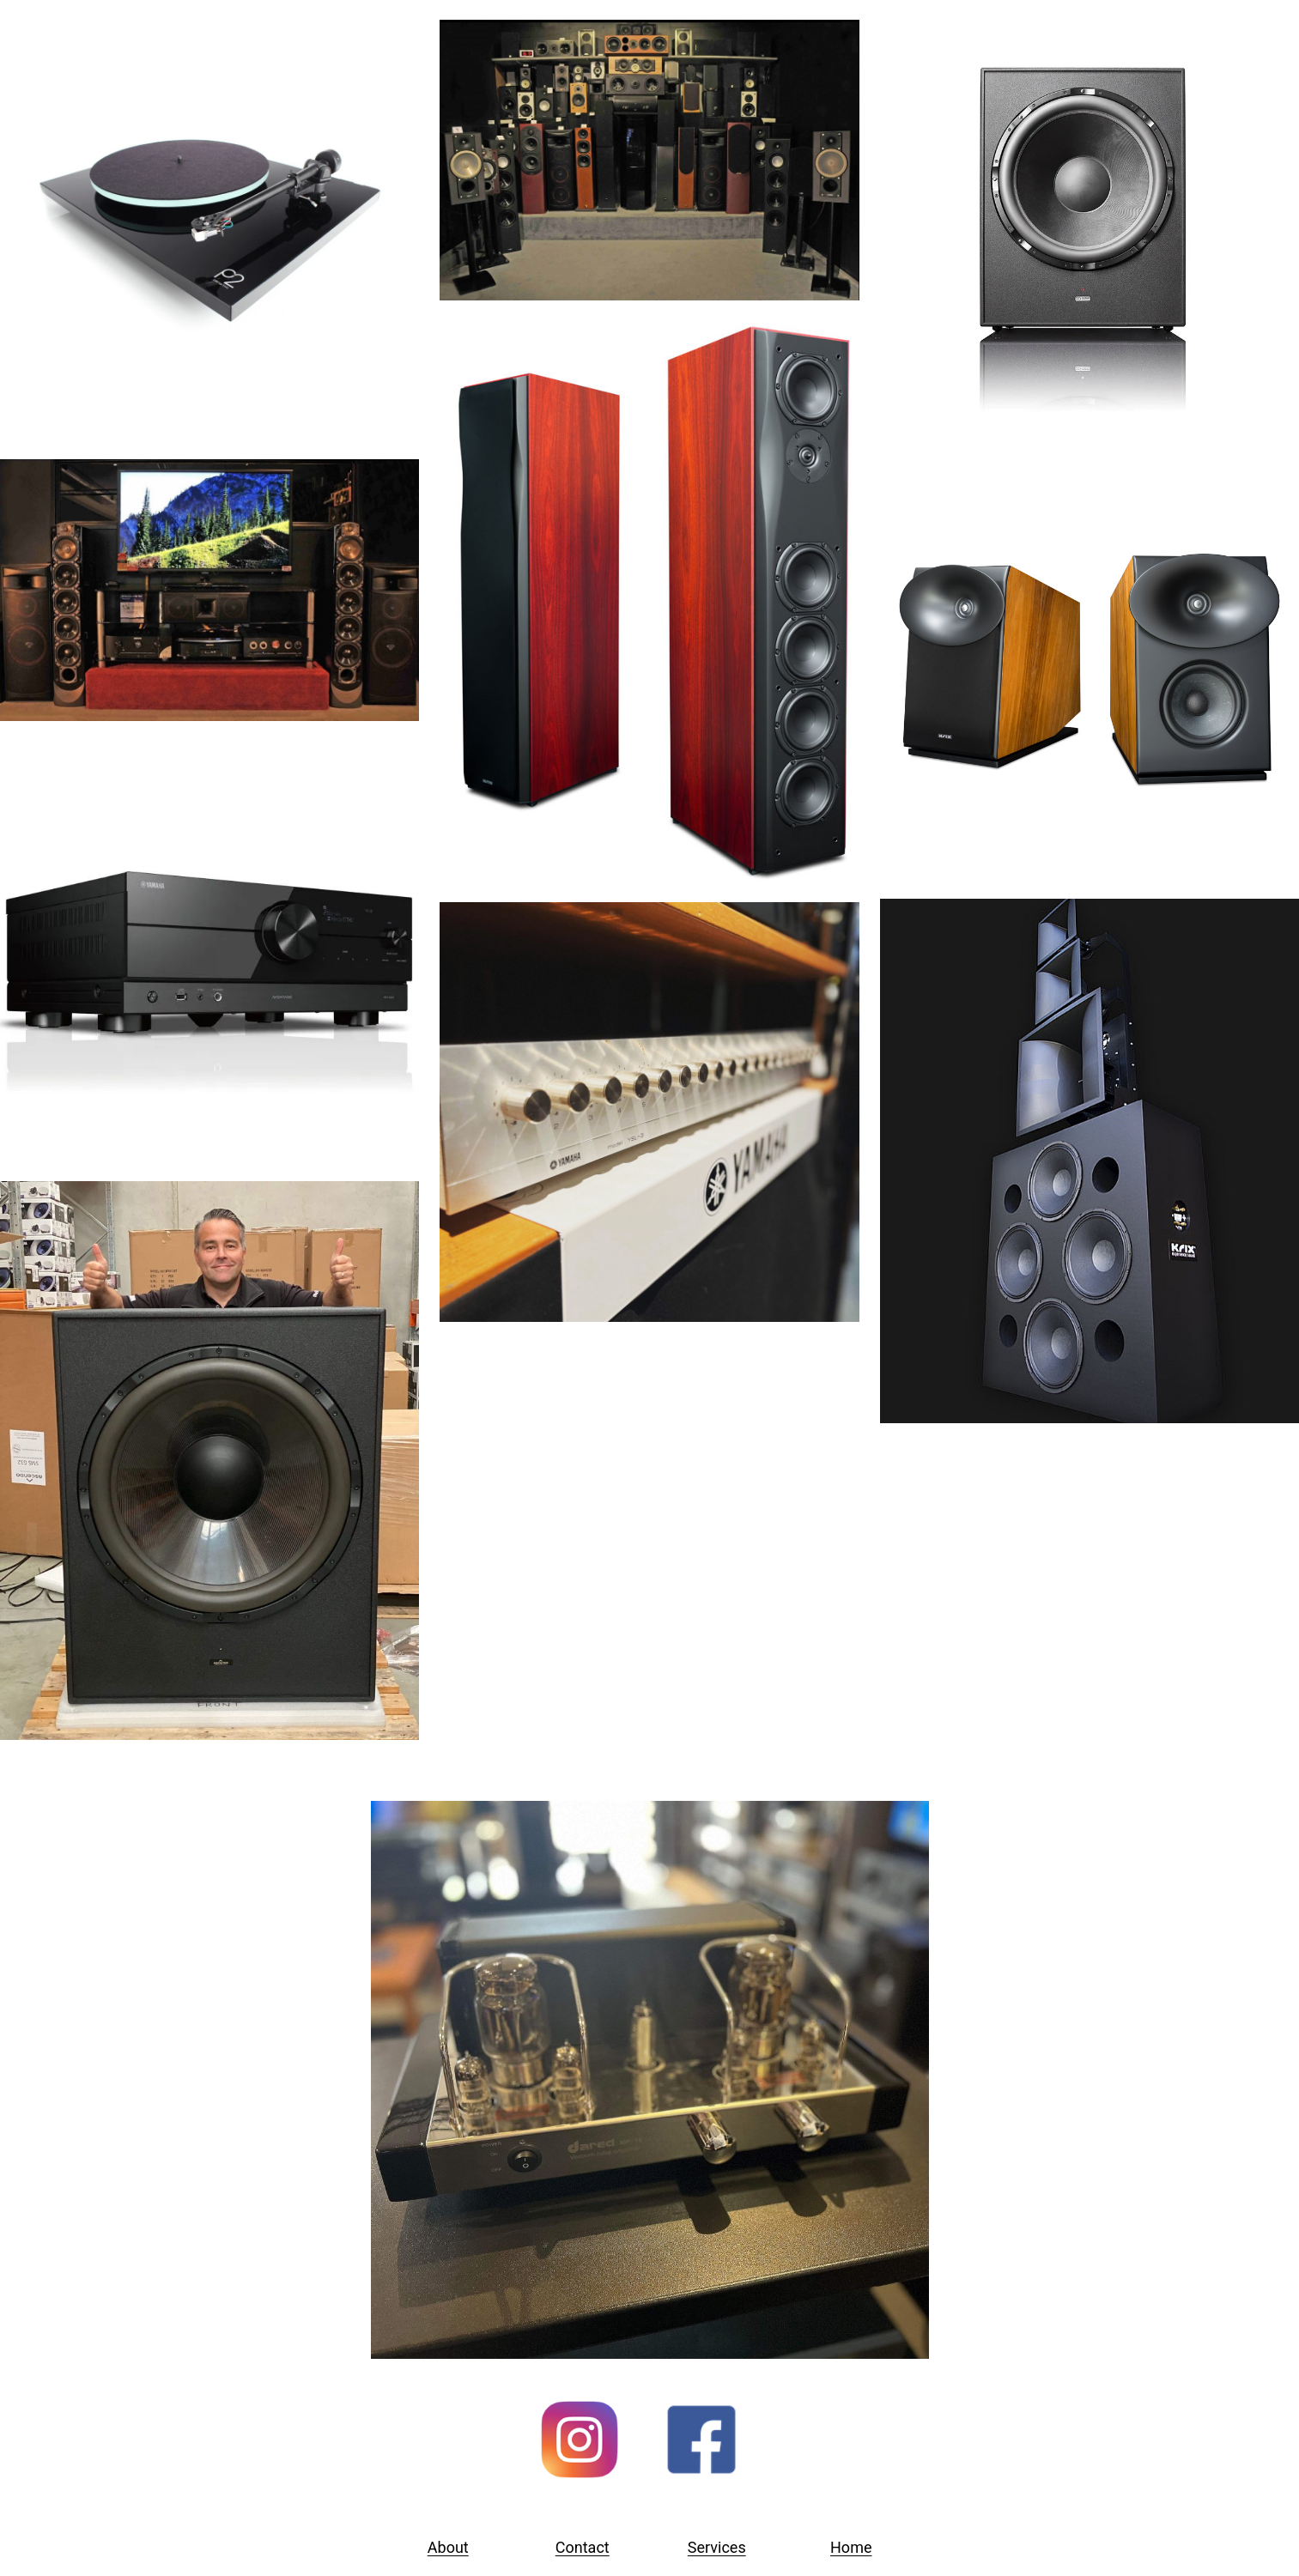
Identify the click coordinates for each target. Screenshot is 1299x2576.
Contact (582, 2547)
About (448, 2547)
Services (717, 2547)
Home (850, 2547)
